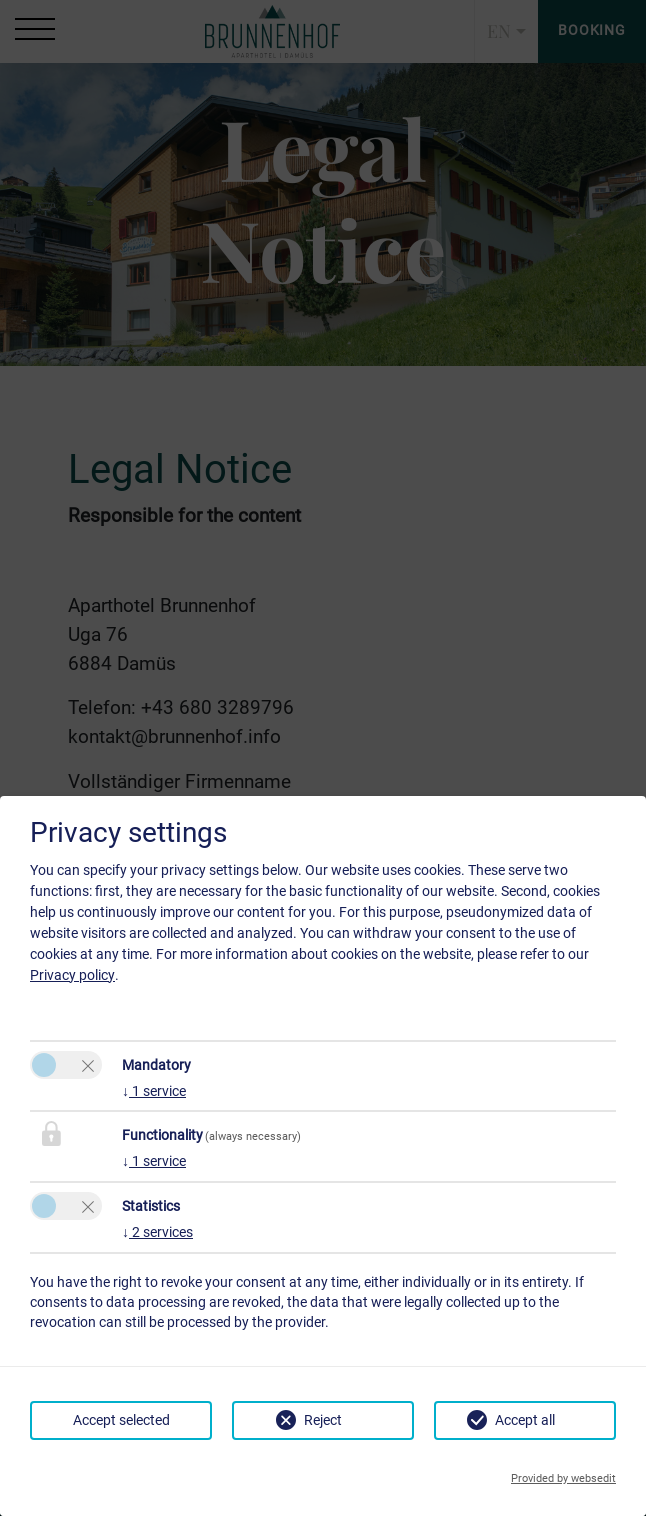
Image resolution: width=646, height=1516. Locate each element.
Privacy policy (72, 975)
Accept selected (121, 1420)
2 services (157, 1232)
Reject (323, 1420)
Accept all (525, 1420)
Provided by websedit (563, 1478)
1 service (154, 1091)
